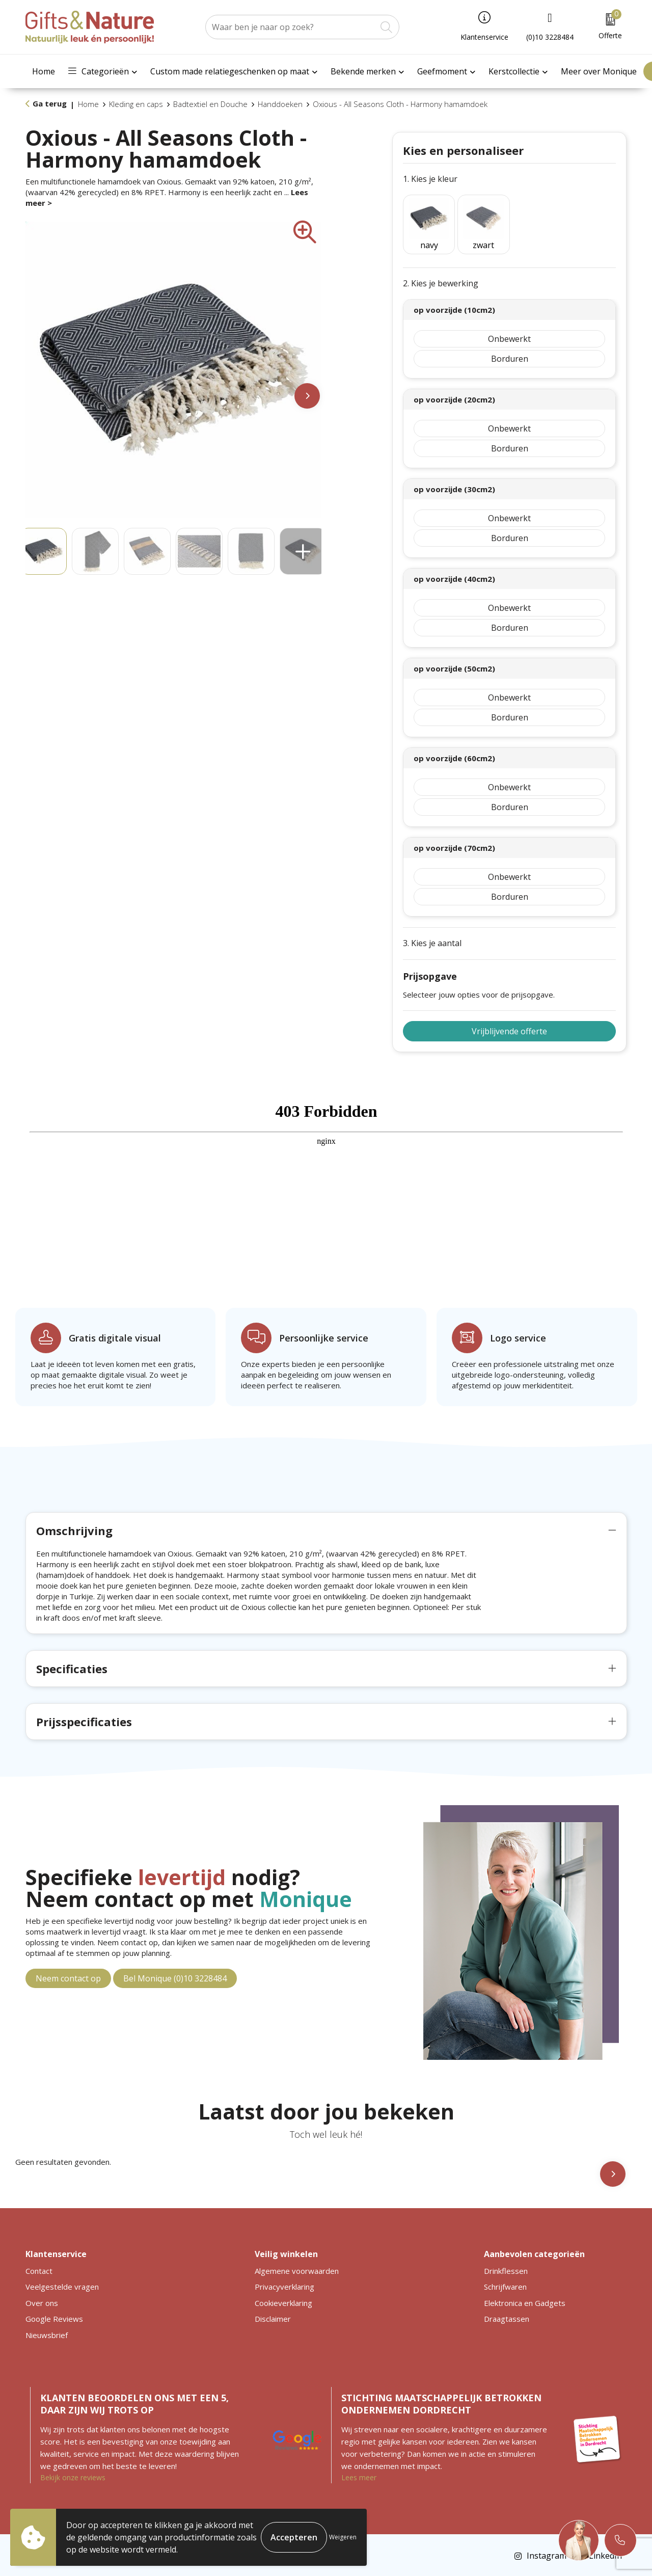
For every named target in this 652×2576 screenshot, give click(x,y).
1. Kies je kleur (430, 179)
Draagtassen (506, 2317)
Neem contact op (68, 1976)
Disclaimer (273, 2317)
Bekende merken (363, 71)
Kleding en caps (136, 104)
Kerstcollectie (513, 71)
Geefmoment (442, 71)
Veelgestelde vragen (62, 2285)
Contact (38, 2269)
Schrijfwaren (505, 2285)
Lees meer (358, 2476)
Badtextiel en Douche (210, 104)
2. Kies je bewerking (440, 282)
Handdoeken (280, 104)
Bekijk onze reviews (72, 2476)
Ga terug (50, 103)
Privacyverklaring (284, 2285)
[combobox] (291, 27)
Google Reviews (54, 2317)
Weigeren (343, 2537)
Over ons (41, 2301)
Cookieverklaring (283, 2301)
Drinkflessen (506, 2269)
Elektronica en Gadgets (524, 2301)
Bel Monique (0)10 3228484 (175, 1976)
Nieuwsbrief (46, 2333)
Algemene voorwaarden (297, 2269)
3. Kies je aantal (432, 941)
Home (43, 71)
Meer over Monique (599, 71)
